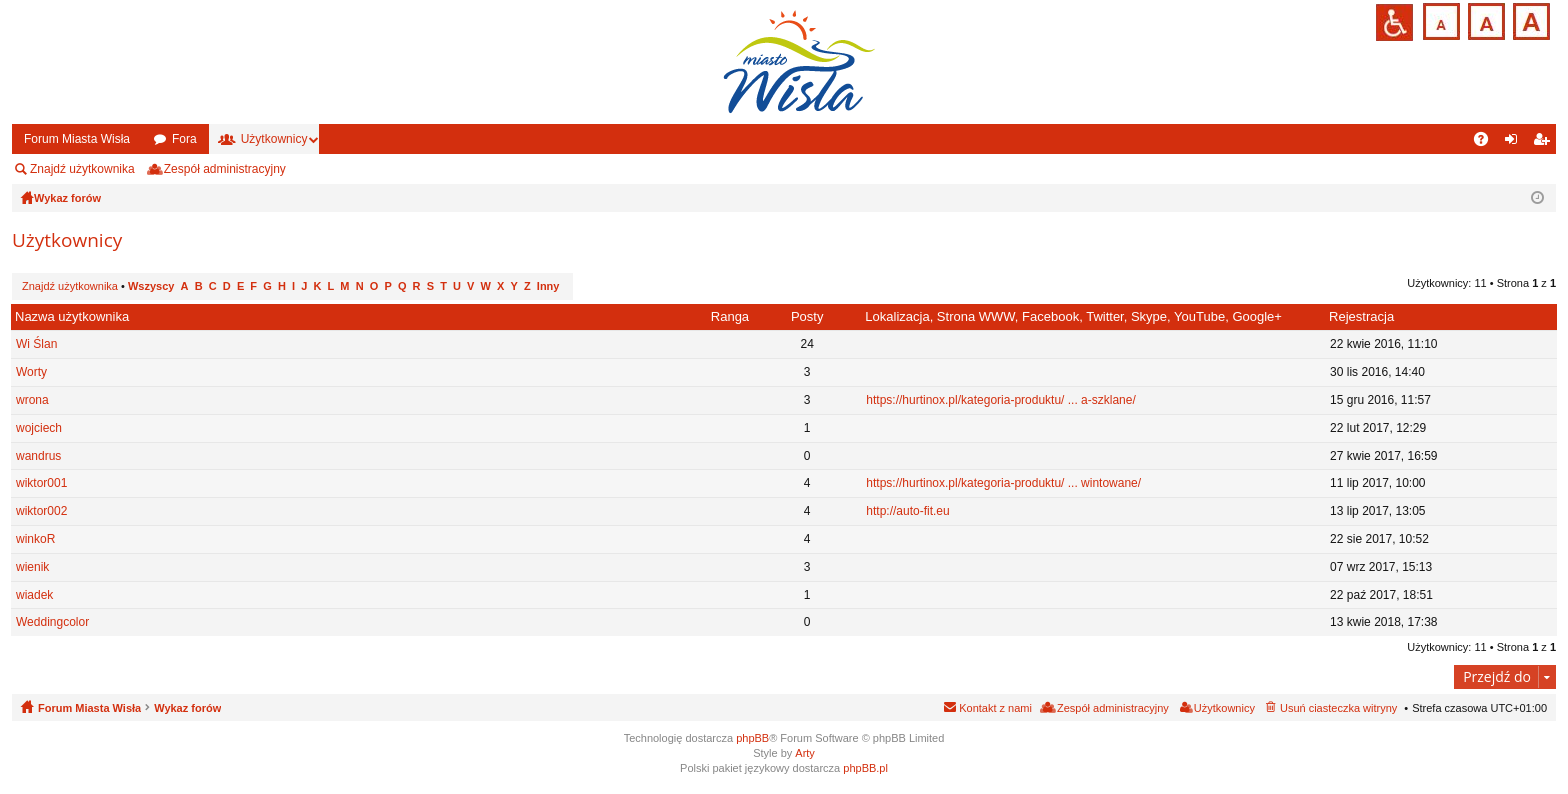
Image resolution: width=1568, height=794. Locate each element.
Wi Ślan (36, 344)
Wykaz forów (187, 708)
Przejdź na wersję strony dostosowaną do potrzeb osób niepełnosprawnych (1394, 22)
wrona (32, 400)
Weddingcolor (52, 622)
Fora (184, 139)
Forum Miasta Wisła (77, 139)
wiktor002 (41, 511)
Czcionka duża (1529, 19)
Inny (548, 286)
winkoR (35, 539)
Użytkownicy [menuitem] (1224, 708)
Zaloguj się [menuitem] (1515, 143)
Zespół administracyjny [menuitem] (225, 169)
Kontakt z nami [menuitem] (995, 708)
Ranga (730, 316)
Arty (805, 753)
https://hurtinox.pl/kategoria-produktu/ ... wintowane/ (1003, 483)
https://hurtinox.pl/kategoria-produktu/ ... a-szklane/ (1000, 400)
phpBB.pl (865, 768)
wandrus (38, 456)
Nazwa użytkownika (72, 316)
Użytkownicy (274, 139)
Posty (807, 316)
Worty (31, 372)
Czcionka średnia (1484, 19)
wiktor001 (41, 483)
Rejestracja (1361, 316)
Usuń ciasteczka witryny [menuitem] (1338, 708)
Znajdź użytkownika (82, 169)
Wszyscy (151, 286)
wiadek (34, 595)
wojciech (39, 428)
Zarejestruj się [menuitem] (1545, 143)
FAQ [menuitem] (1487, 143)
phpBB (752, 738)
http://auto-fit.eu (907, 511)
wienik (32, 567)
